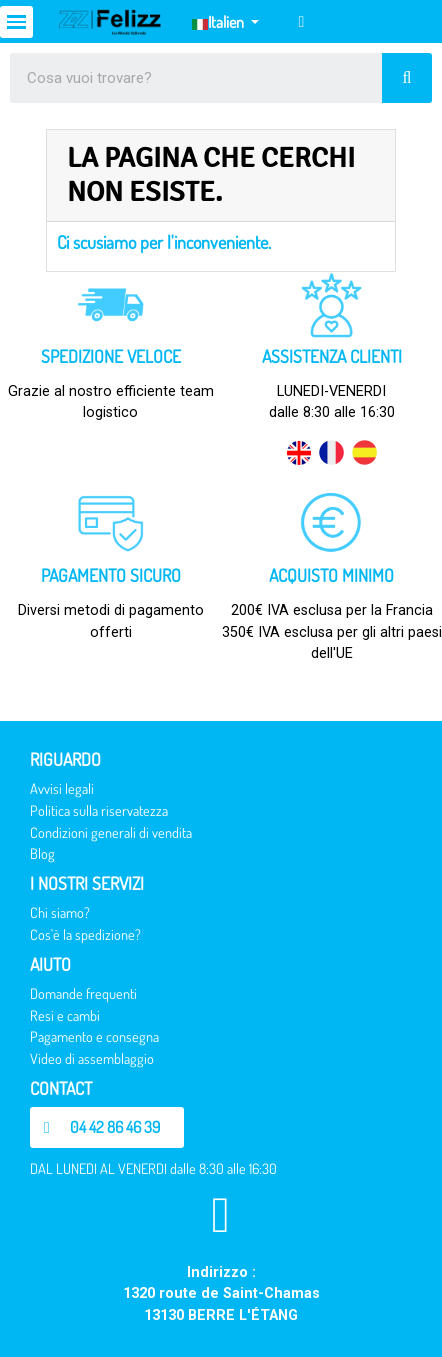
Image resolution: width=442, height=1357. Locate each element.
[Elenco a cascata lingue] (225, 22)
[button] (107, 1127)
